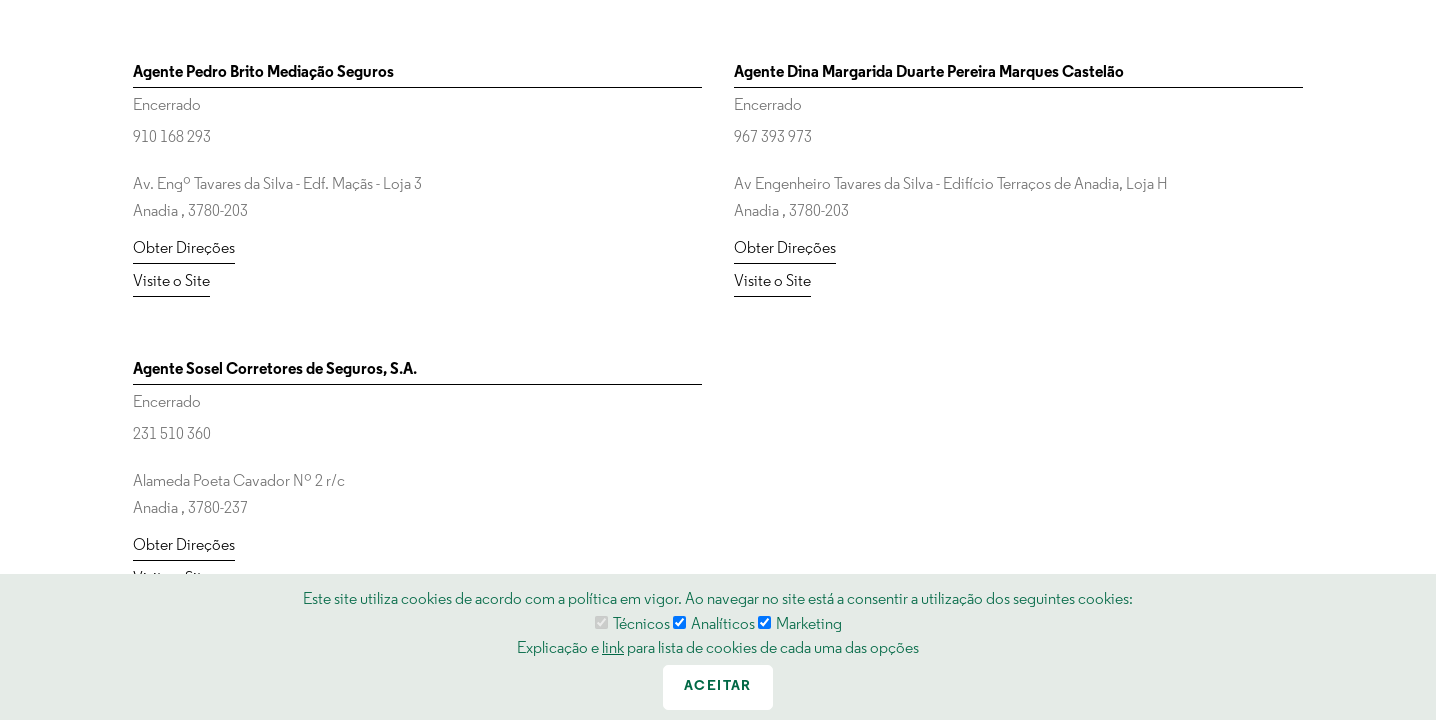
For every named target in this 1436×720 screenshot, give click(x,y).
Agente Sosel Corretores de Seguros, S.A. (275, 370)
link (613, 649)
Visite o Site (171, 282)
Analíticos (714, 625)
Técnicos (632, 625)
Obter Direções (184, 249)
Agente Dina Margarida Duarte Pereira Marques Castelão (929, 73)
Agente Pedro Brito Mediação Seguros (263, 73)
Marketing (800, 625)
